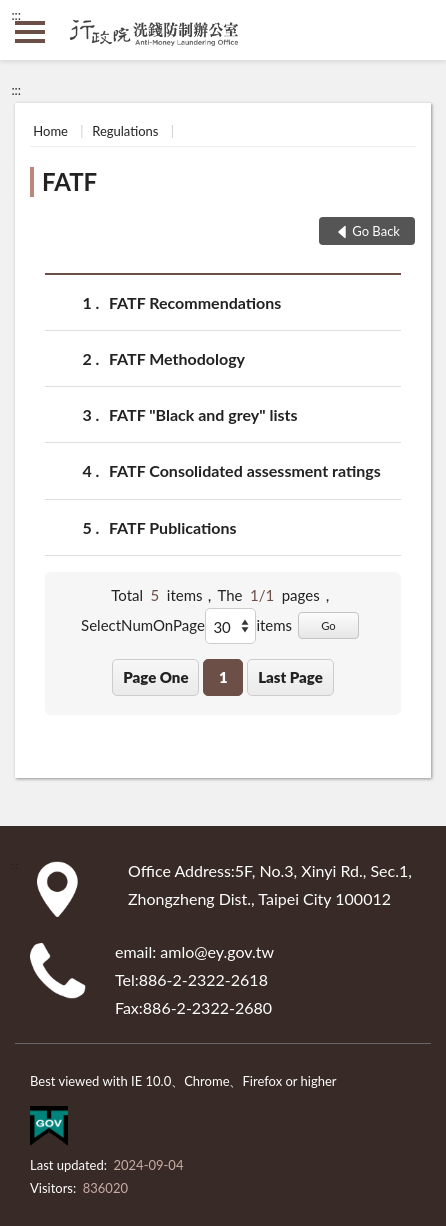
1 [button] (223, 677)
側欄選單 (30, 32)
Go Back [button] (376, 231)
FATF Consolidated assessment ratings (245, 470)
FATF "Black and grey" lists (203, 414)
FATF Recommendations (195, 302)
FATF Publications (173, 527)
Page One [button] (155, 677)
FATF (69, 181)
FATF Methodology (177, 358)
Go (328, 625)
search (416, 30)
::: (16, 15)
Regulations (125, 131)
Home (50, 131)
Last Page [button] (290, 677)
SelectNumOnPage (143, 625)
